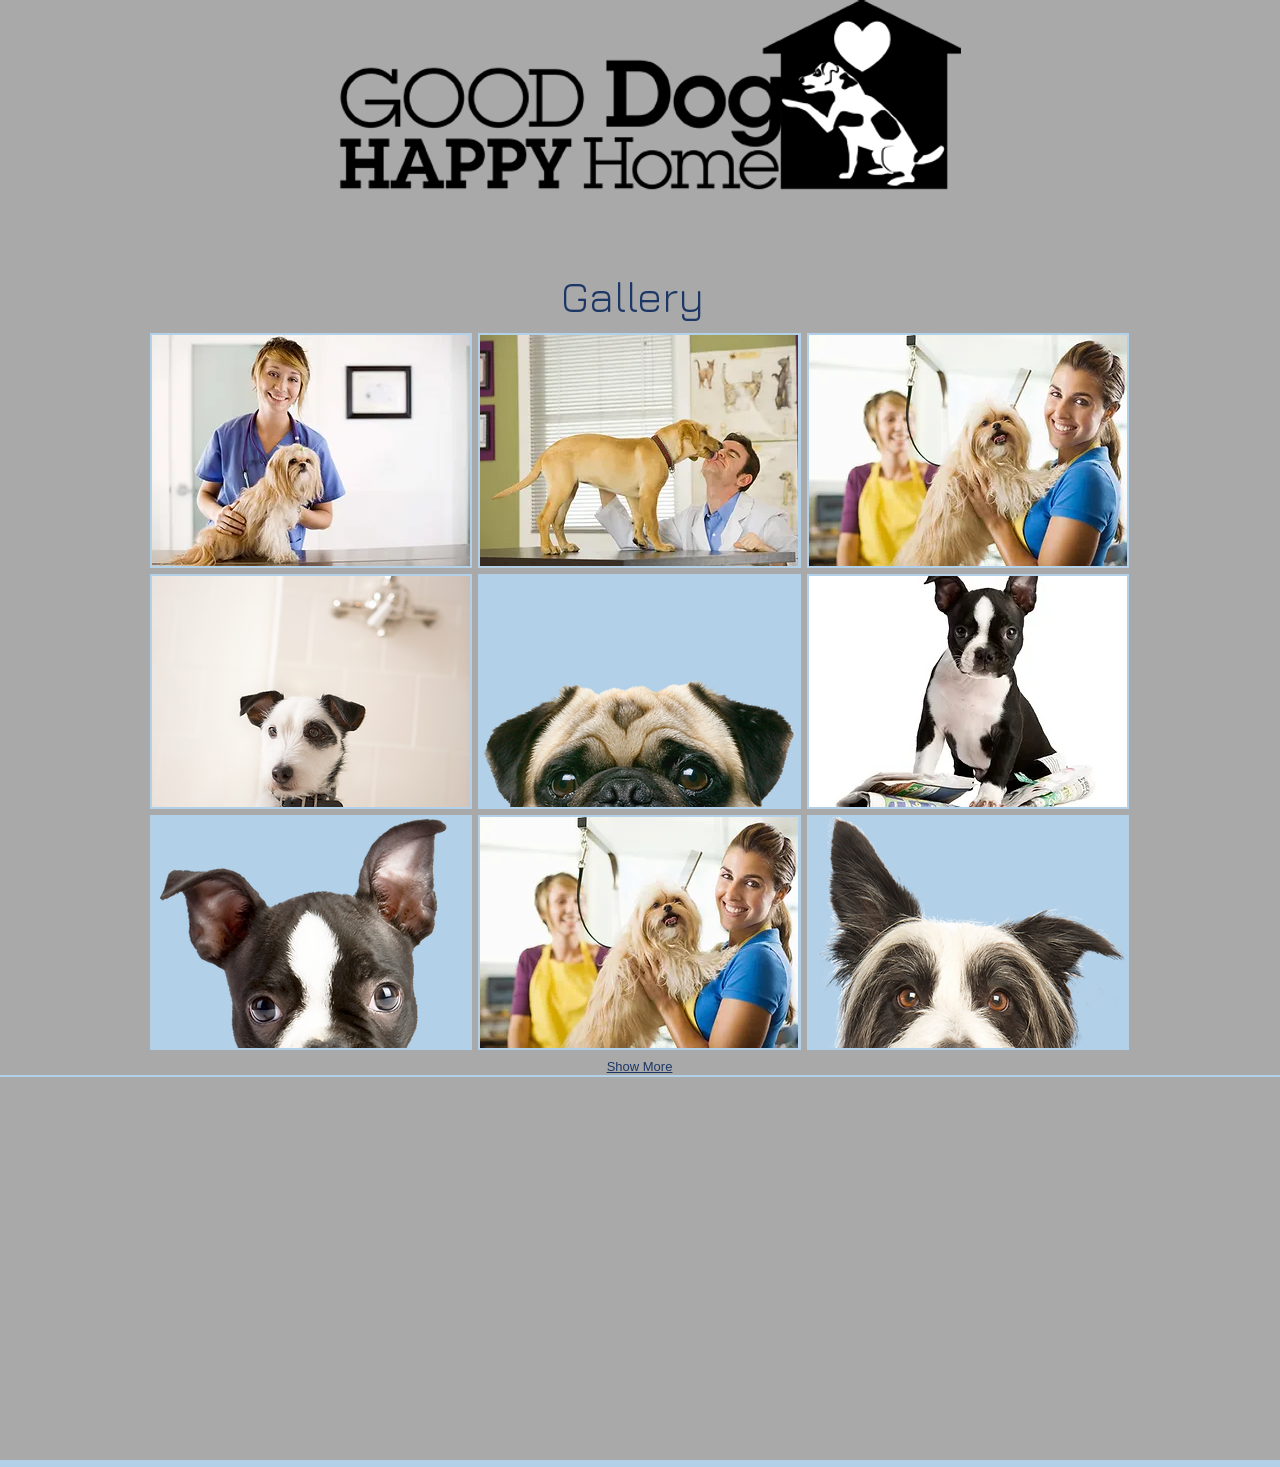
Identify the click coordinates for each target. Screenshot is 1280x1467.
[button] (311, 450)
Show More (640, 1066)
